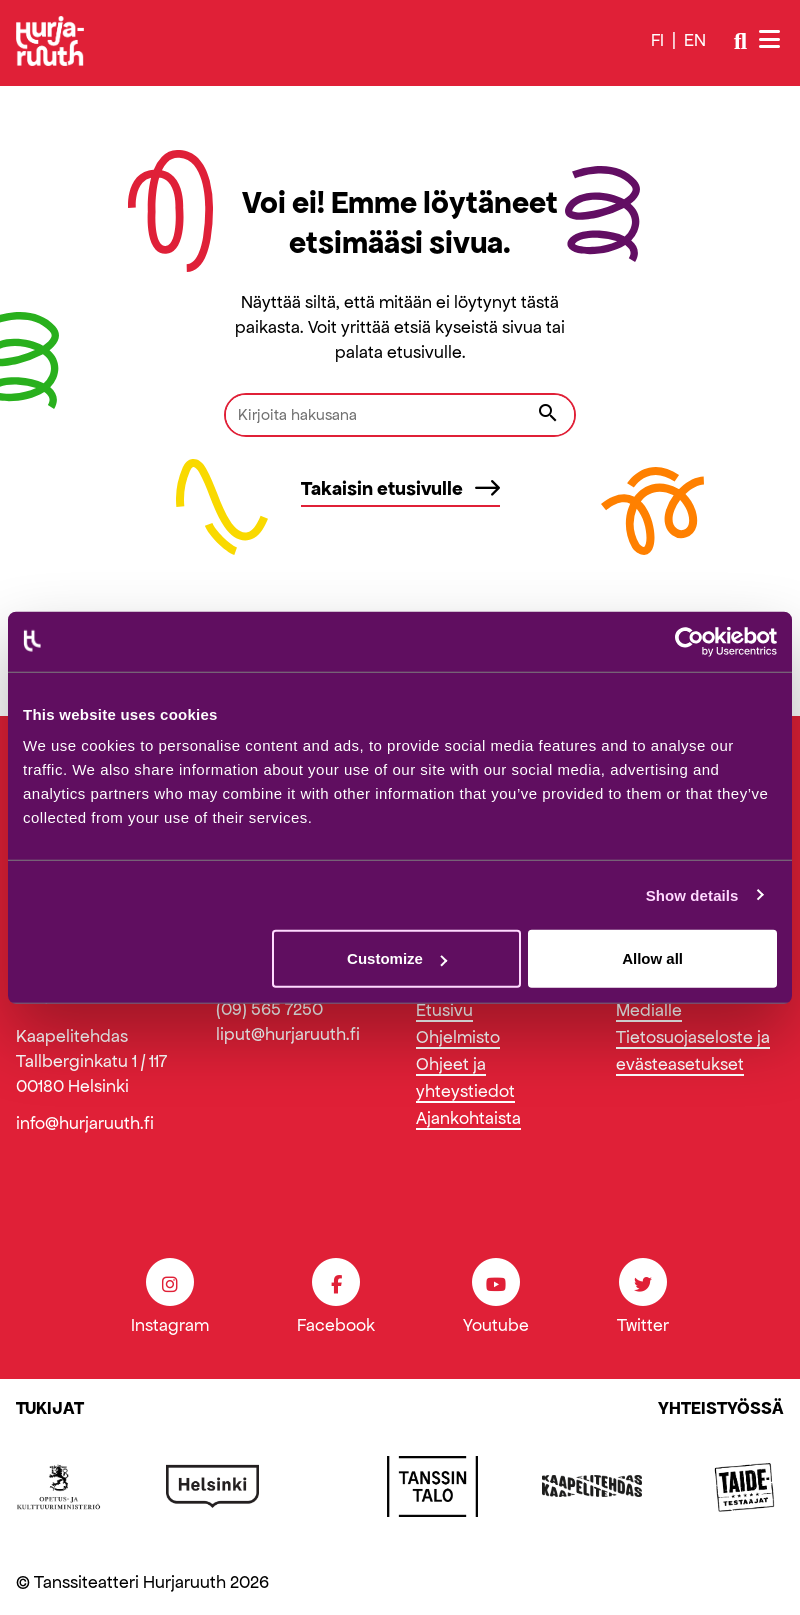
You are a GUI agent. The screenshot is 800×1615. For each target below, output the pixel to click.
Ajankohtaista (468, 1118)
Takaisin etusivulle (400, 488)
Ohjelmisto (458, 1037)
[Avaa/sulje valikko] (771, 40)
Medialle (649, 1010)
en (695, 40)
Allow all (652, 958)
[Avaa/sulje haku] (740, 41)
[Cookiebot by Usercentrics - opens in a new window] (689, 641)
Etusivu (444, 1010)
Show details (692, 894)
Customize (397, 958)
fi (657, 40)
